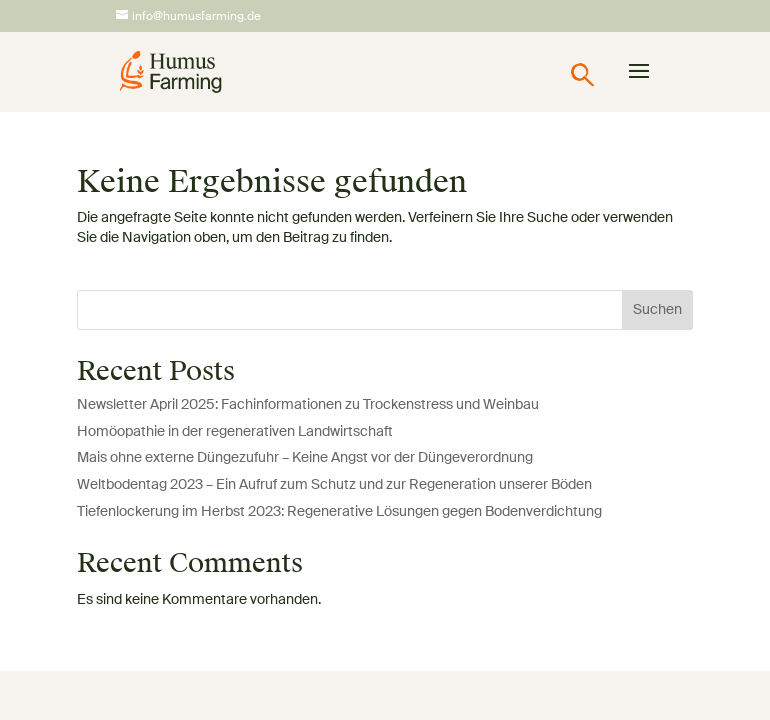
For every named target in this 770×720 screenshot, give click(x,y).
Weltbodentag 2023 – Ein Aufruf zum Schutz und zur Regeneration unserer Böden (334, 485)
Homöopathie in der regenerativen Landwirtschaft (235, 432)
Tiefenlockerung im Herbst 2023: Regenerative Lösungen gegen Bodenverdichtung (339, 512)
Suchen (657, 310)
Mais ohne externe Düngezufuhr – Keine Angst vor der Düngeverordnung (305, 458)
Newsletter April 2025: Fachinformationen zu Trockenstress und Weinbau (308, 405)
